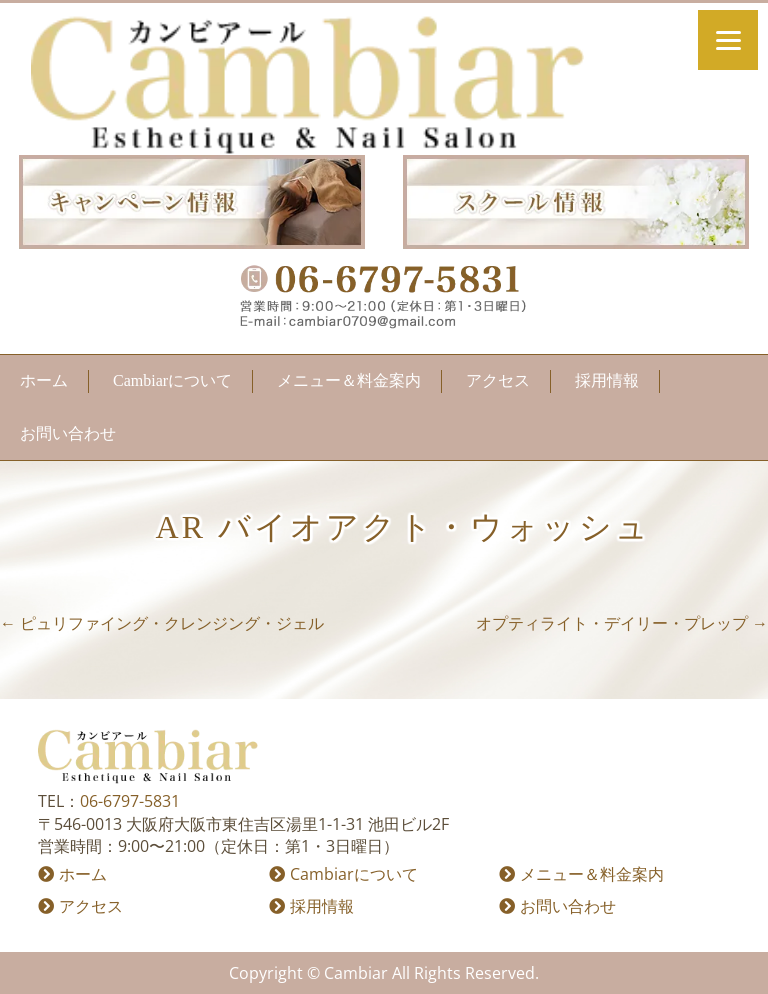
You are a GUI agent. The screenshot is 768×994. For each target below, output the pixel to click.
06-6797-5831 (130, 801)
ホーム (44, 380)
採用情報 (607, 380)
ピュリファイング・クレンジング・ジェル (162, 623)
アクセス (498, 380)
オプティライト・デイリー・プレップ (622, 623)
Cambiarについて (172, 380)
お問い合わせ (68, 433)
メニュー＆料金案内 (349, 380)
